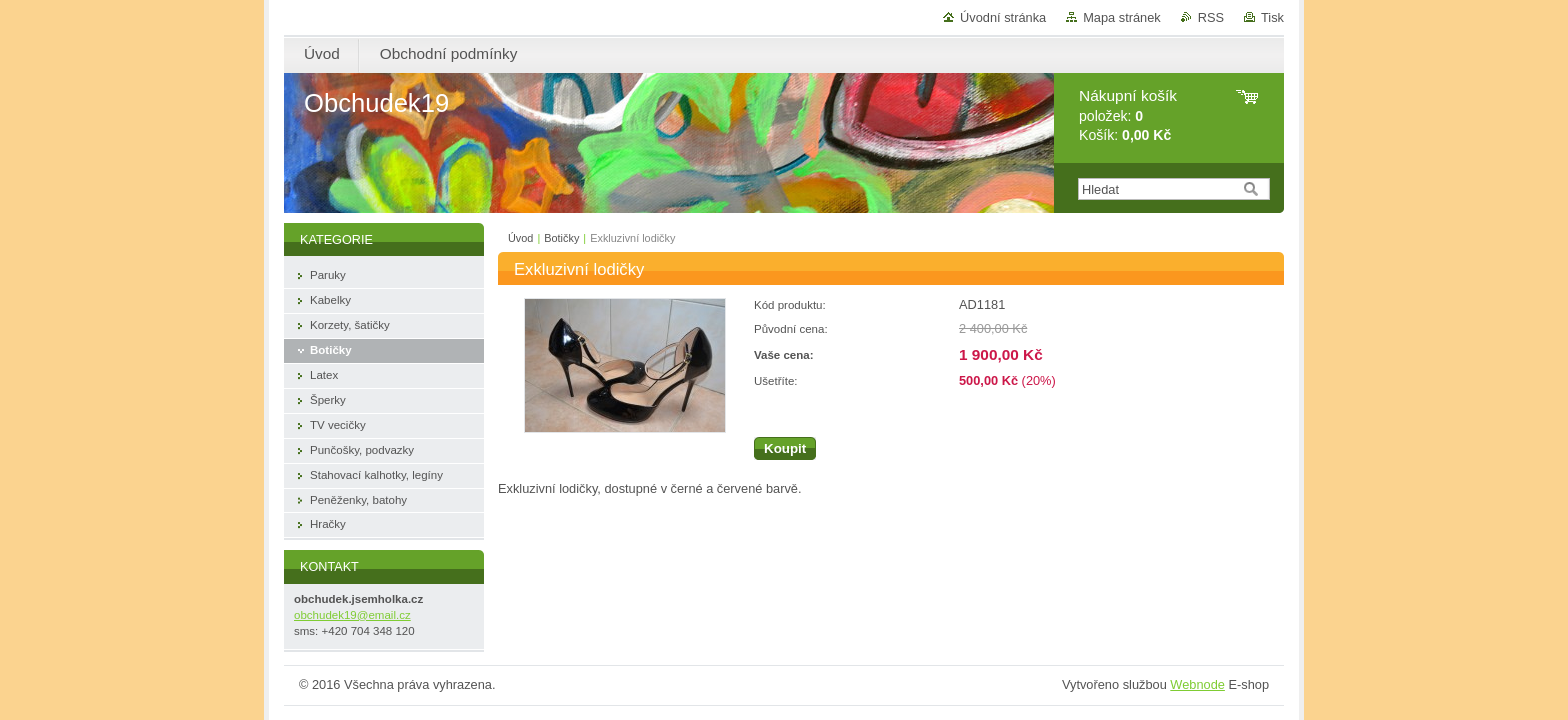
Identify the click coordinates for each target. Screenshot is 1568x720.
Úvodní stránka (1003, 17)
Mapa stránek (1122, 17)
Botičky (561, 238)
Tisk (1272, 17)
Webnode (1197, 684)
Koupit (785, 448)
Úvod (520, 238)
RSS (1211, 17)
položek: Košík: (1128, 115)
